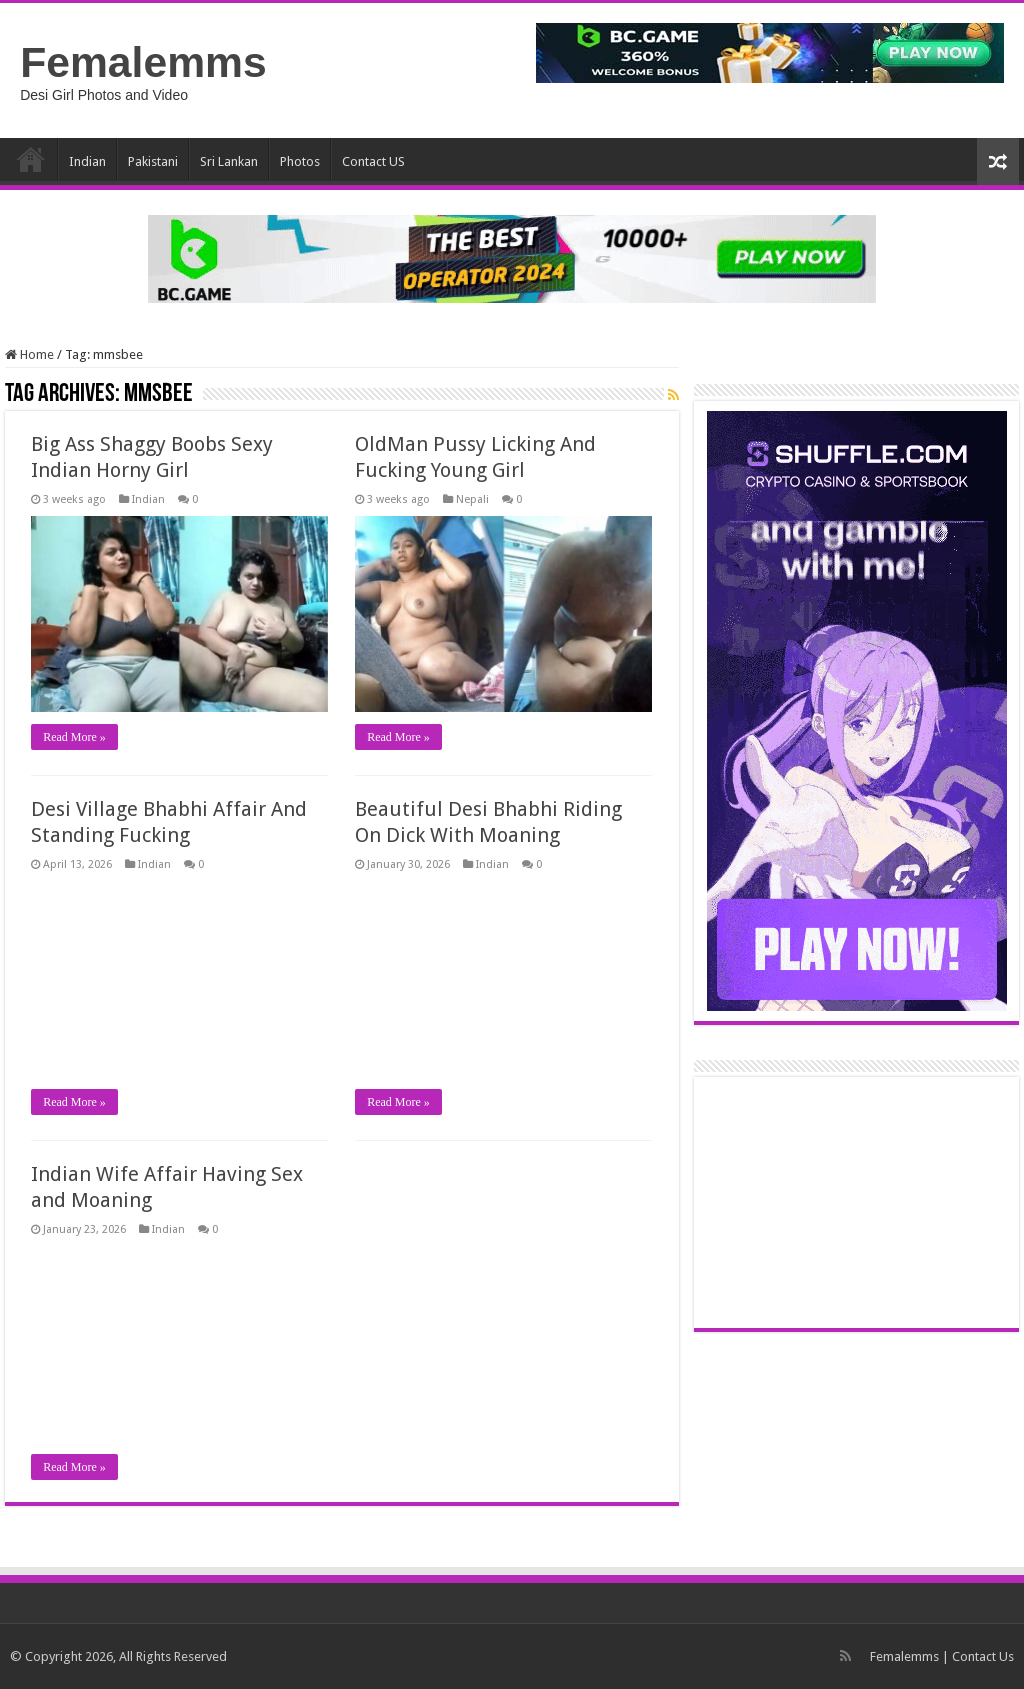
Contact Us (983, 1656)
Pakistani (153, 161)
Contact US (373, 161)
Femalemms (143, 62)
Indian (87, 161)
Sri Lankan (229, 161)
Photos (300, 161)
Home (31, 159)
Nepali (472, 499)
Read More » (74, 737)
